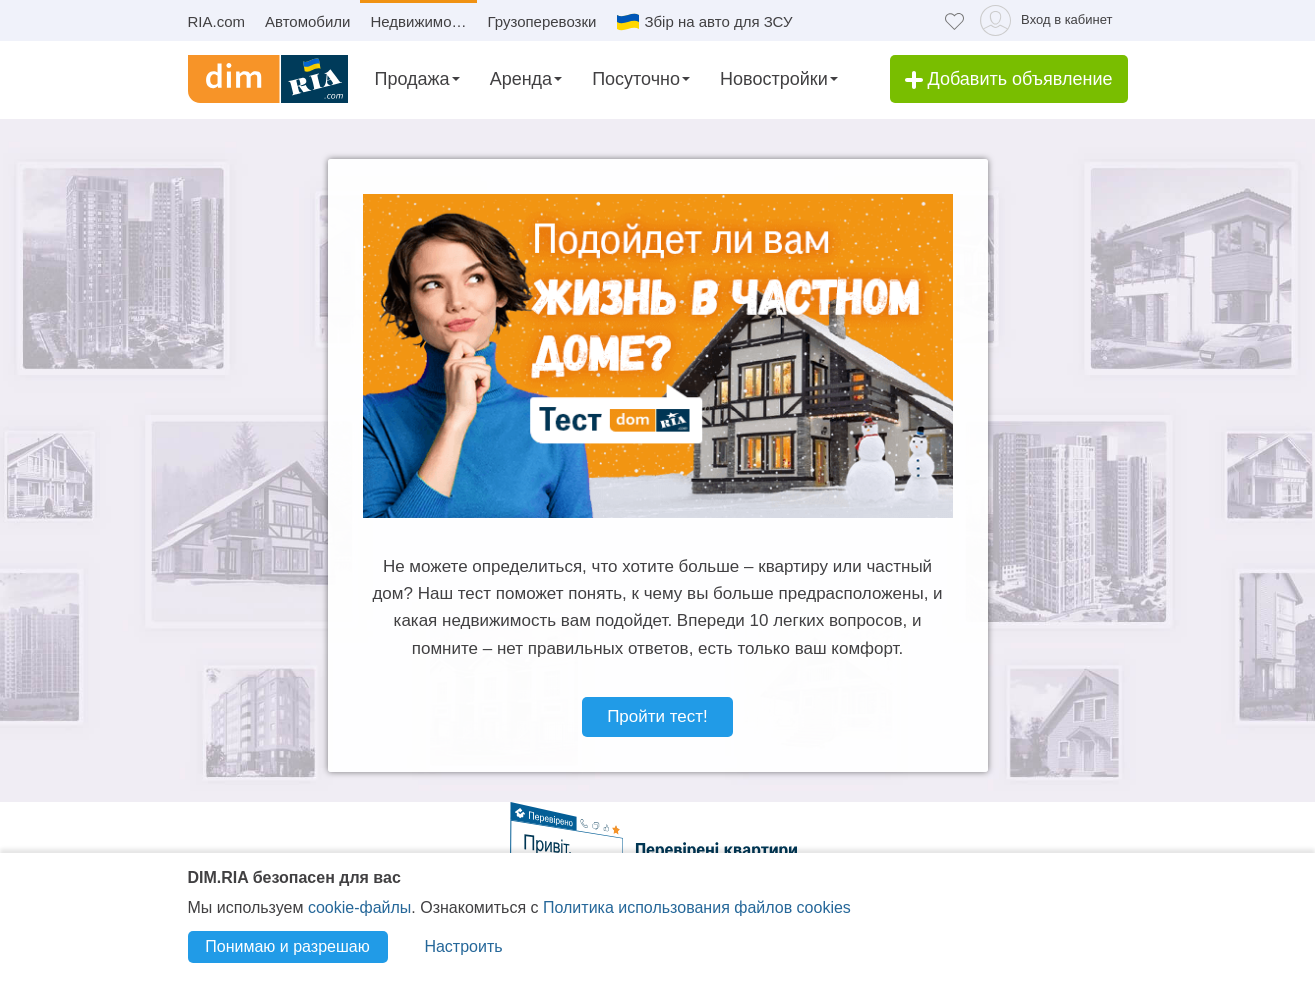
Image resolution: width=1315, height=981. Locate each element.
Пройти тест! (657, 716)
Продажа (412, 79)
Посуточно (636, 79)
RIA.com (217, 21)
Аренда (521, 79)
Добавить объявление (1009, 79)
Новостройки (774, 79)
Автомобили (307, 21)
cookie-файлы (359, 907)
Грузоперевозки (541, 21)
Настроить (463, 946)
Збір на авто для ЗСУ (718, 21)
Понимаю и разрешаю (287, 946)
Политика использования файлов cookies (697, 907)
